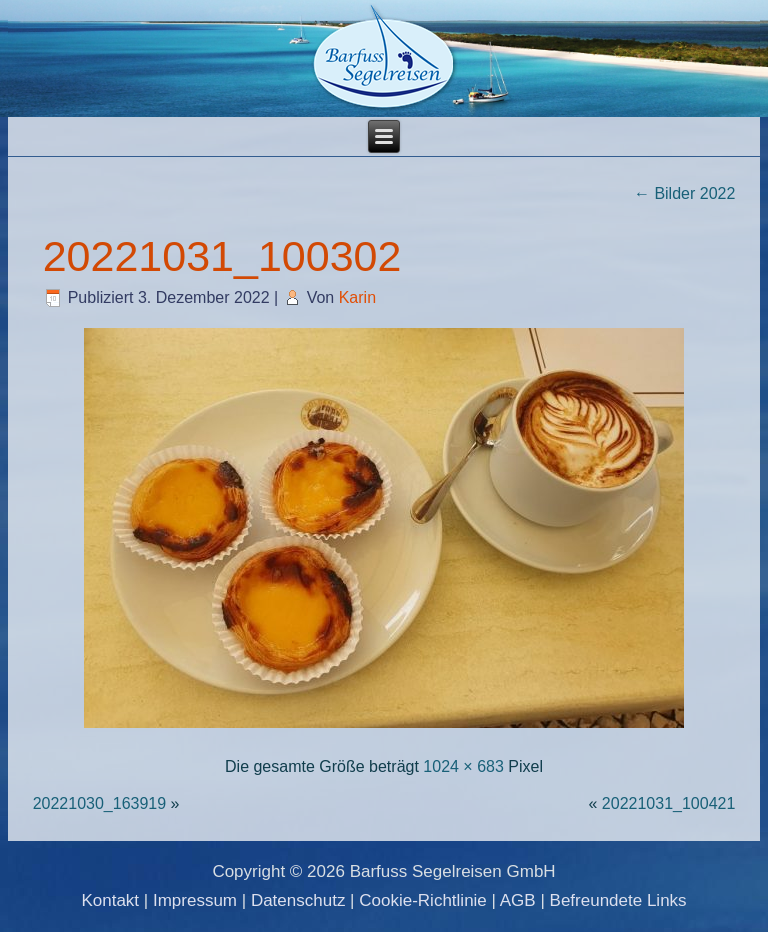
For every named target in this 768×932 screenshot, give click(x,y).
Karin (357, 297)
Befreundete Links (618, 900)
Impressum (195, 900)
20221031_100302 (222, 256)
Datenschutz (298, 900)
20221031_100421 (668, 803)
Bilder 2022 (684, 193)
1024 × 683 (463, 766)
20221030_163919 (99, 803)
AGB (518, 900)
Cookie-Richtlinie (423, 900)
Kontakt (110, 900)
